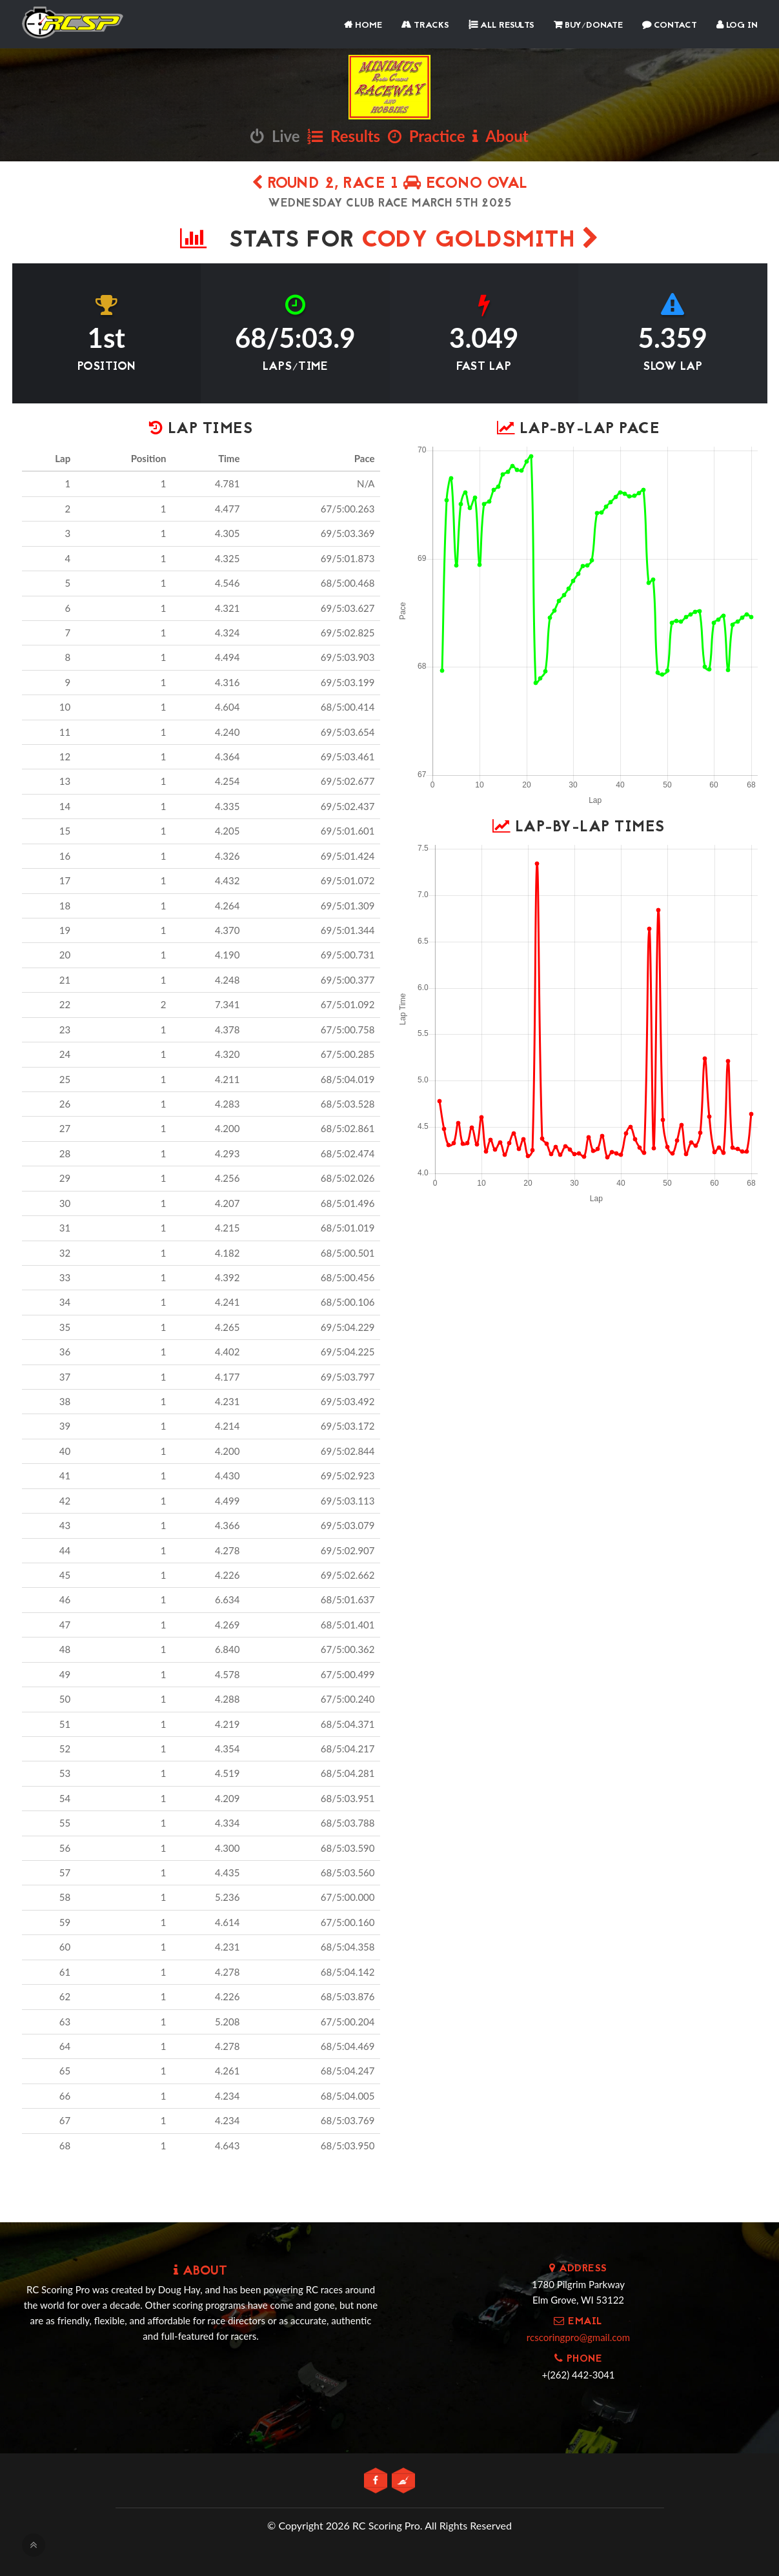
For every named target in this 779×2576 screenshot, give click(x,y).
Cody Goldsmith (480, 241)
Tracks (425, 25)
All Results (501, 25)
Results (343, 136)
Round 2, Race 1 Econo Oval (390, 184)
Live (274, 136)
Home (363, 25)
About (500, 136)
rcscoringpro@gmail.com (578, 2337)
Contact (669, 25)
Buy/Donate (588, 25)
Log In (737, 25)
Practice (426, 136)
